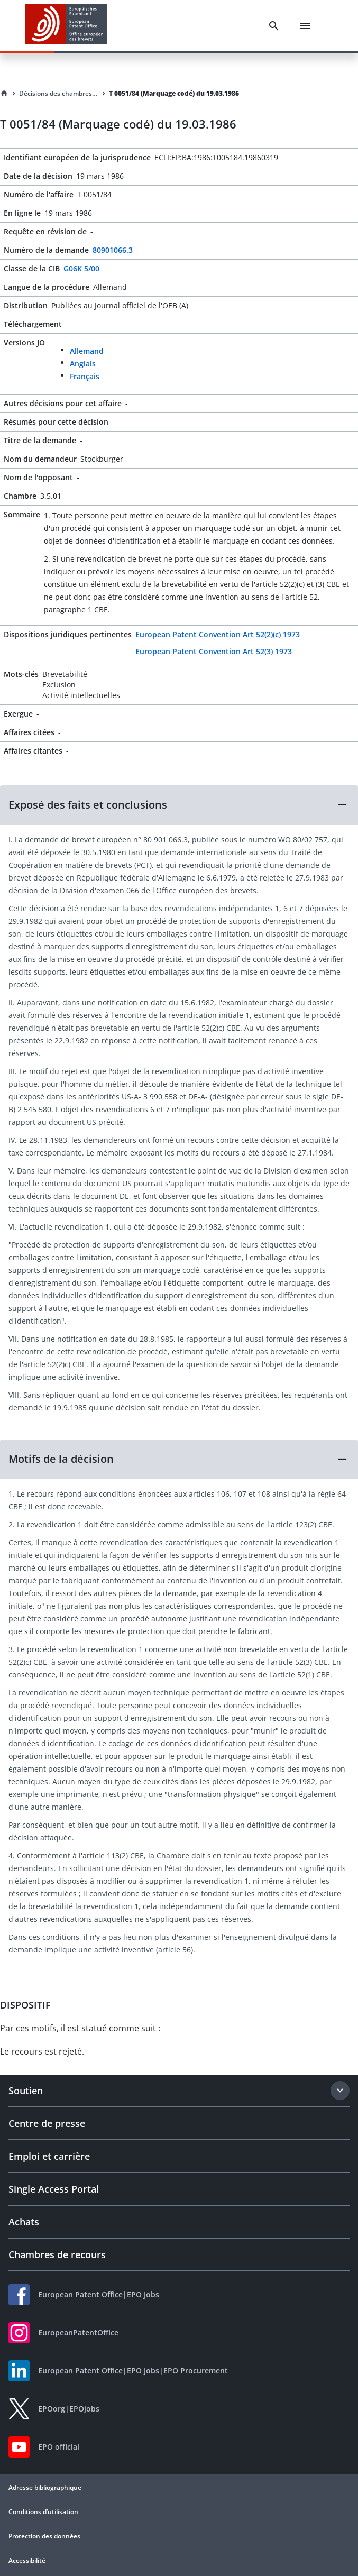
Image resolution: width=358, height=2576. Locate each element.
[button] (179, 804)
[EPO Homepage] (66, 26)
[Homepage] (4, 93)
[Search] (274, 25)
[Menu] (305, 25)
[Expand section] (340, 2090)
